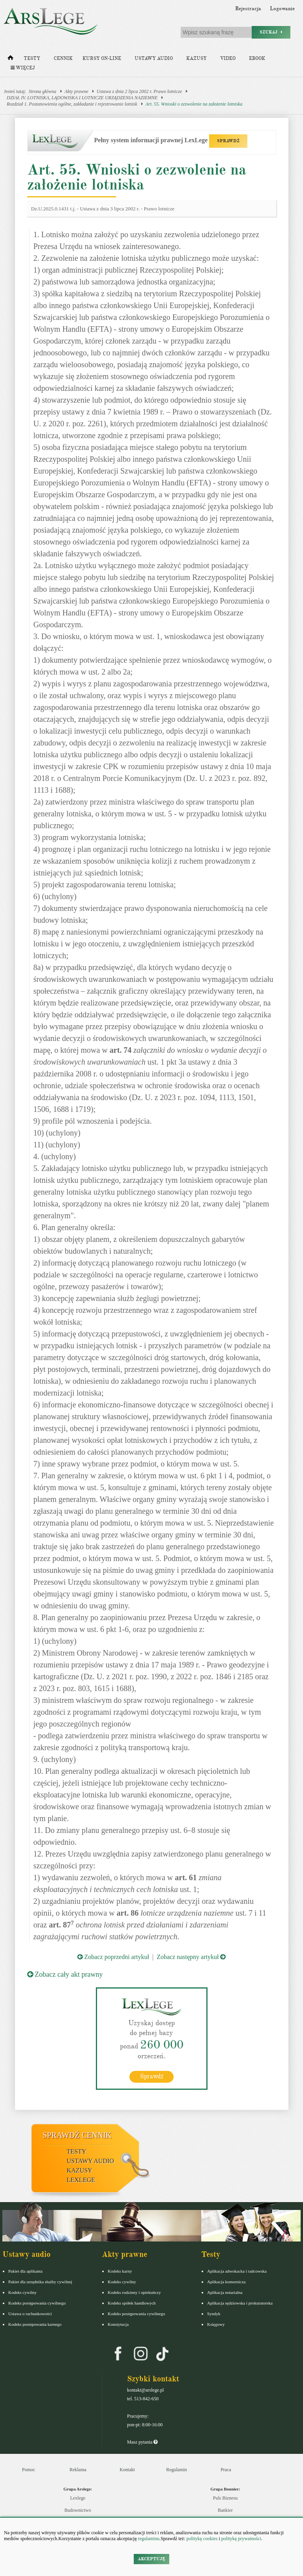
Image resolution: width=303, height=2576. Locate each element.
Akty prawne (76, 91)
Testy (32, 58)
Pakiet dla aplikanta (25, 2270)
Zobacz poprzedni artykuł (113, 1956)
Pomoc (28, 2469)
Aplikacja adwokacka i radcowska (237, 2270)
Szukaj (271, 32)
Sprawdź (151, 2076)
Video (228, 58)
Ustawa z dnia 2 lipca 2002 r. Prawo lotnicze (139, 91)
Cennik (63, 58)
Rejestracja (248, 9)
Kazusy (196, 58)
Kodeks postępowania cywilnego (36, 2302)
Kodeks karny (120, 2270)
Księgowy (216, 2323)
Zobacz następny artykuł (191, 1956)
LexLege (81, 2179)
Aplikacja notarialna (225, 2292)
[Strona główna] (10, 59)
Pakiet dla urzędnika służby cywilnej (40, 2281)
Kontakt (127, 2469)
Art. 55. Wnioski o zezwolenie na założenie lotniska (194, 104)
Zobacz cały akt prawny (65, 1974)
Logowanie (282, 9)
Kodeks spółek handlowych (132, 2302)
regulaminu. (149, 2538)
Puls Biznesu (225, 2498)
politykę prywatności (241, 2538)
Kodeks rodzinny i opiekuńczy (134, 2292)
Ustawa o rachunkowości (30, 2313)
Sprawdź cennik (77, 2134)
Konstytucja (118, 2323)
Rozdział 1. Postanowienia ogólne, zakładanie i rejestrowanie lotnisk (72, 104)
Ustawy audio (154, 58)
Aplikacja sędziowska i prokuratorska (240, 2302)
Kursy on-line (101, 58)
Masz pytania (142, 2441)
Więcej (23, 68)
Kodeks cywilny (22, 2292)
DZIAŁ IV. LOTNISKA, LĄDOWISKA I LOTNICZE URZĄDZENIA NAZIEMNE (82, 97)
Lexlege (78, 2498)
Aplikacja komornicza (226, 2281)
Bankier (225, 2510)
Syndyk (214, 2313)
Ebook (257, 58)
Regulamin (176, 2469)
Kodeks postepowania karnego (35, 2323)
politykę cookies (201, 2538)
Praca (226, 2469)
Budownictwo (77, 2510)
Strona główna (42, 91)
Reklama (77, 2469)
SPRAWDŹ (228, 140)
